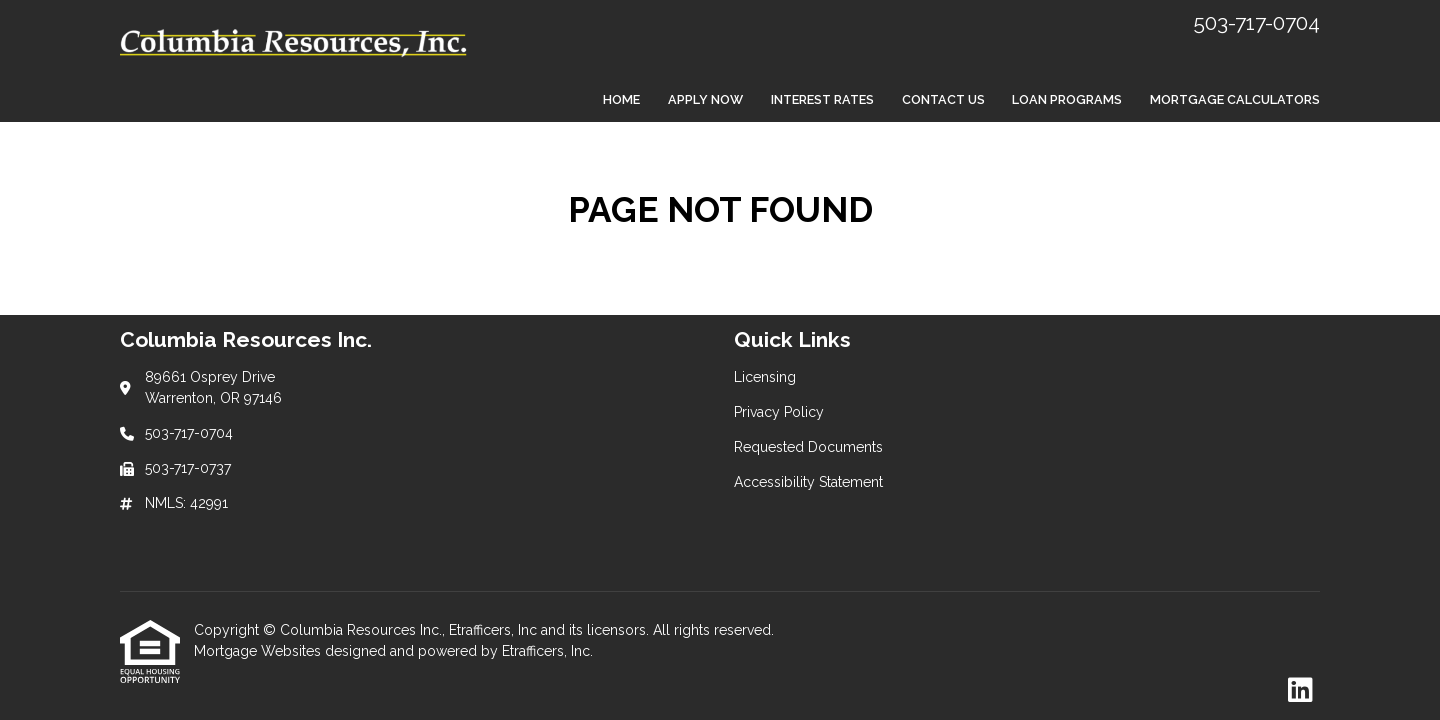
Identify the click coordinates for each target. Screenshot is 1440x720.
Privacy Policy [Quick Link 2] (779, 412)
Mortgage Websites (259, 651)
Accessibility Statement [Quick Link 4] (808, 482)
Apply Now (705, 99)
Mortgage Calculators (1235, 99)
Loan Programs (1067, 99)
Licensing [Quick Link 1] (765, 377)
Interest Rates (822, 99)
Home (621, 99)
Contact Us (943, 99)
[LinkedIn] (1300, 691)
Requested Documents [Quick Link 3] (808, 447)
